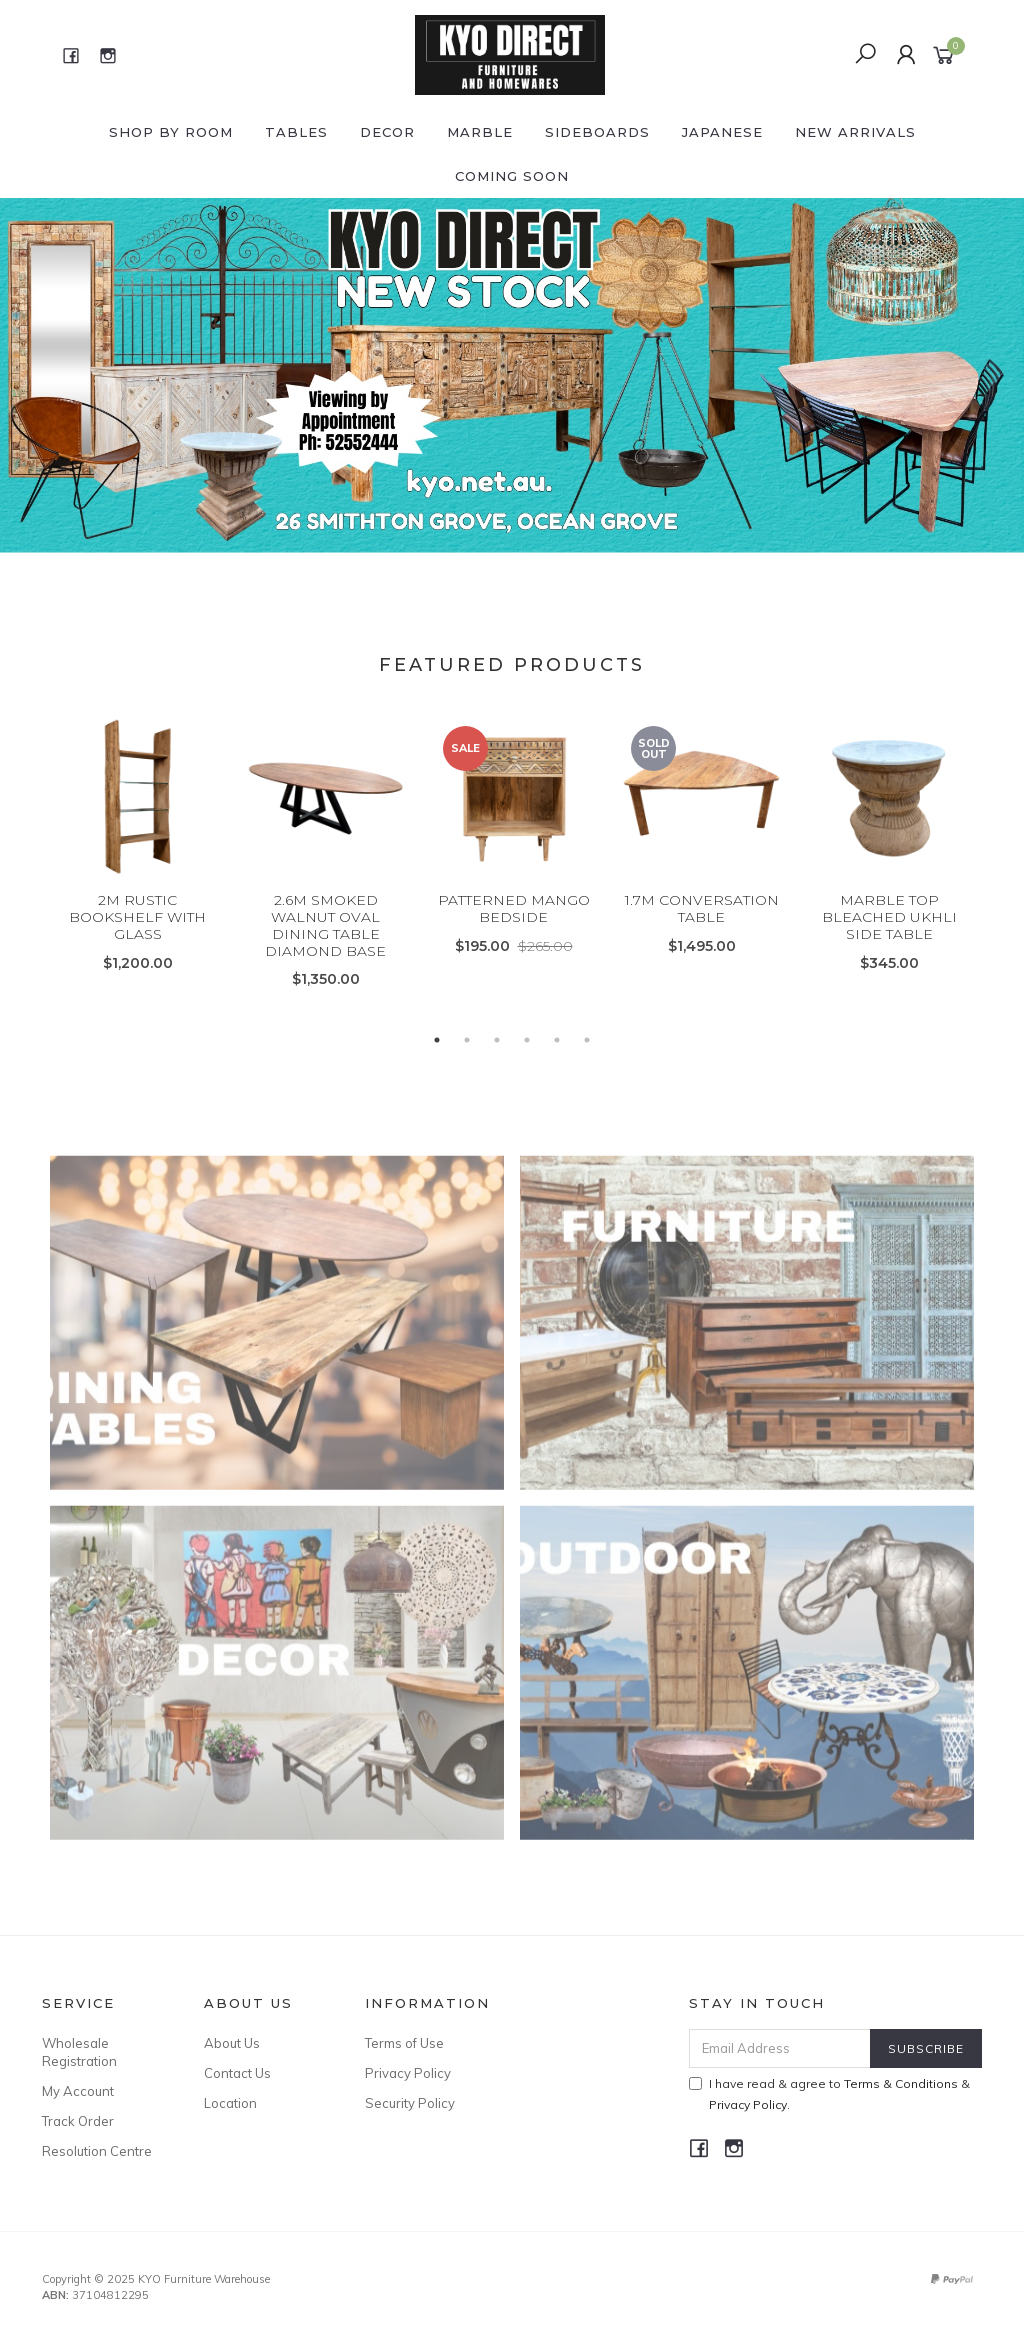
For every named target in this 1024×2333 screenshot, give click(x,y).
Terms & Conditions (901, 2083)
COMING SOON (512, 176)
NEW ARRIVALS (855, 132)
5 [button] (557, 1040)
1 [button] (437, 1040)
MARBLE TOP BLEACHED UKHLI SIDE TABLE (889, 940)
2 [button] (467, 1040)
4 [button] (527, 1040)
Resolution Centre (97, 2151)
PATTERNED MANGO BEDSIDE (514, 931)
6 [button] (587, 1040)
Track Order (78, 2121)
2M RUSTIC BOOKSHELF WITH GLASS (137, 940)
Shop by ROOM (171, 132)
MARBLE (480, 132)
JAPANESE (722, 132)
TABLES (296, 132)
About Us (232, 2043)
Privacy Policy (408, 2073)
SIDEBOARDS (597, 132)
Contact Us (237, 2073)
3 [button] (497, 1040)
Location (230, 2103)
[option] (512, 377)
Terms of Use (404, 2043)
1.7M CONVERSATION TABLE (702, 931)
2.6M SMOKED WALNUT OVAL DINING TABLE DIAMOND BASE (325, 948)
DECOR (387, 132)
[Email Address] (780, 2048)
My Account (78, 2091)
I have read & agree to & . (829, 2094)
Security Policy (410, 2103)
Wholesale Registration (79, 2052)
